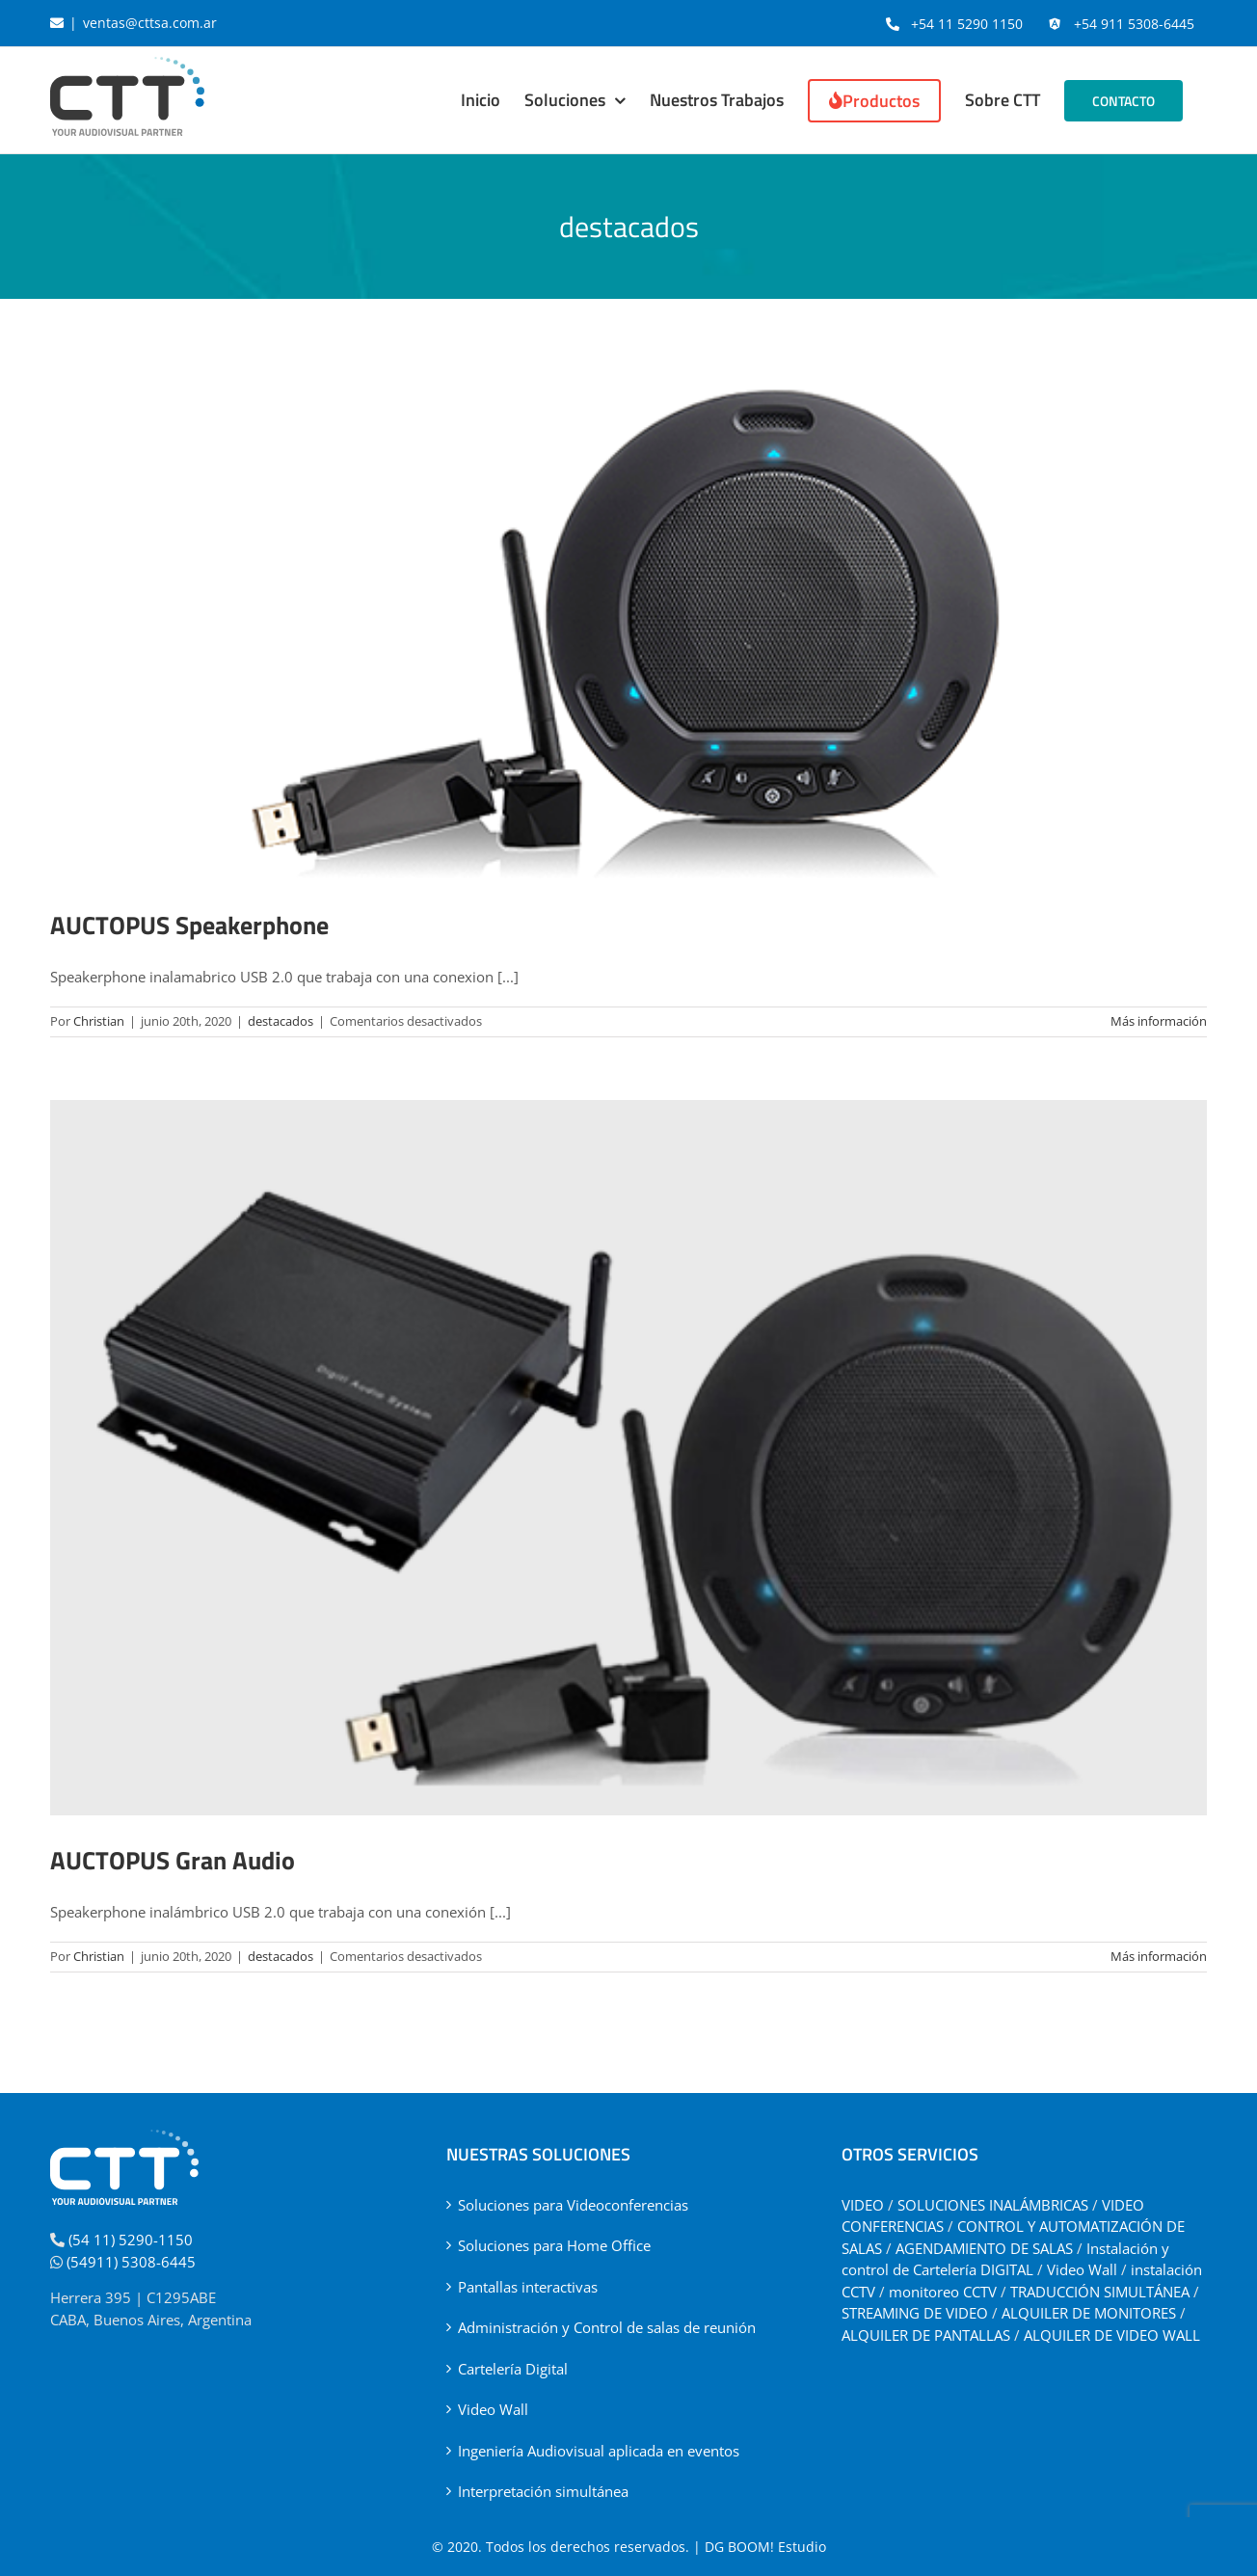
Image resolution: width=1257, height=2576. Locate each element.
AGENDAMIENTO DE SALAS (984, 2248)
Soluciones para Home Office (554, 2245)
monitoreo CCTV (943, 2291)
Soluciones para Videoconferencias (573, 2204)
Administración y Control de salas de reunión (607, 2327)
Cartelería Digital (513, 2368)
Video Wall (493, 2409)
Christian (98, 1021)
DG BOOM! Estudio (765, 2546)
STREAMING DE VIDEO (915, 2312)
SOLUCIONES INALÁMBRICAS (992, 2204)
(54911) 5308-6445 (131, 2261)
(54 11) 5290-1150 (130, 2239)
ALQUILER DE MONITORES (1089, 2312)
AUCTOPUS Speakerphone (189, 925)
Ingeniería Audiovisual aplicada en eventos (598, 2450)
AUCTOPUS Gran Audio (172, 1860)
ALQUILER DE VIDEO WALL (1112, 2335)
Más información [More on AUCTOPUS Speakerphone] (1158, 1021)
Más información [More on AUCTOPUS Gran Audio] (1158, 1956)
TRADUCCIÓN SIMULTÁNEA (1100, 2291)
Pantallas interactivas (528, 2286)
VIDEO (863, 2204)
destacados (280, 1021)
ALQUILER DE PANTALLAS (926, 2335)
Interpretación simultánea (543, 2491)
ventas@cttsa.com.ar (150, 22)
